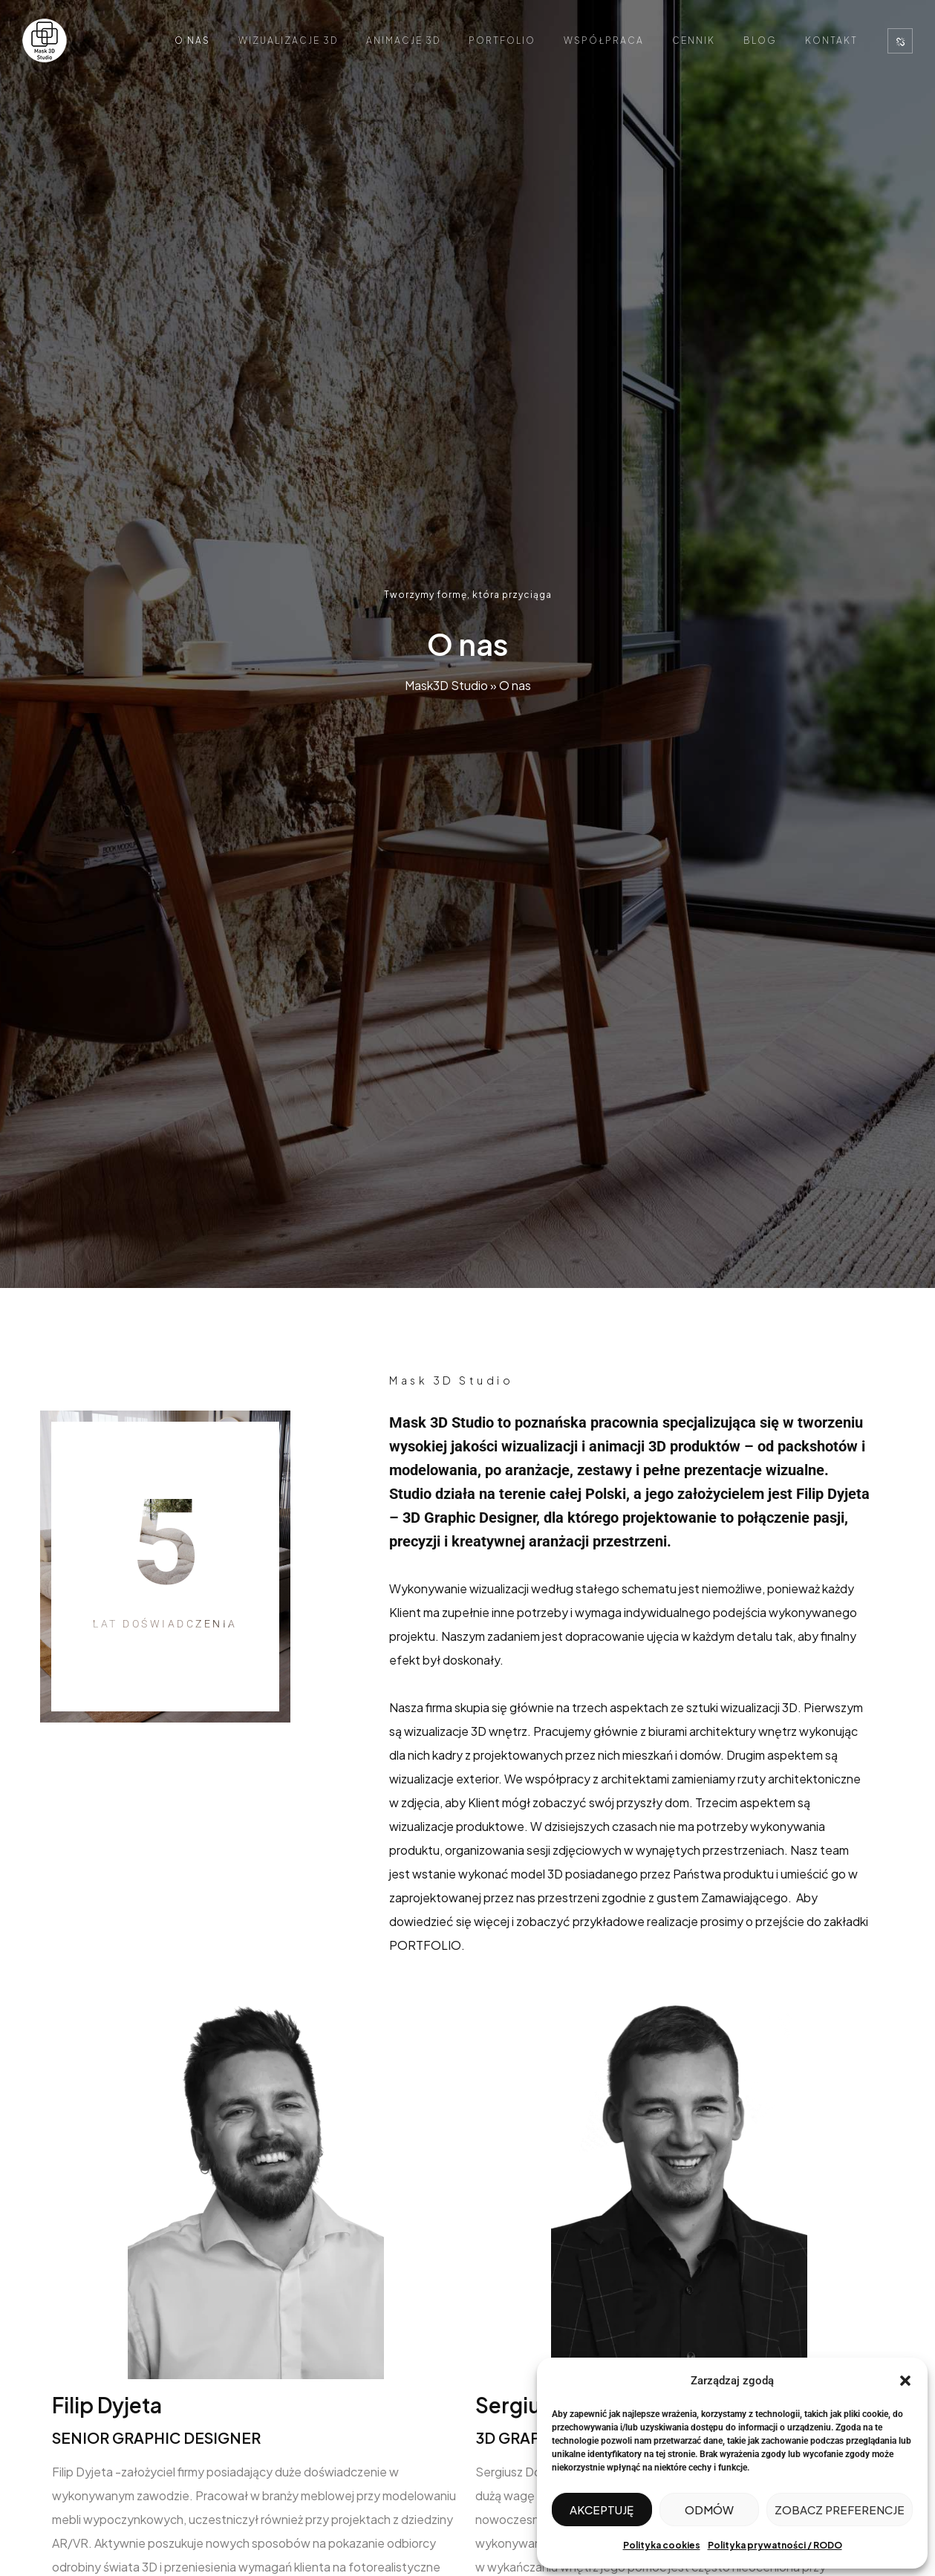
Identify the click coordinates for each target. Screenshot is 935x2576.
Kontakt (831, 40)
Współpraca (604, 40)
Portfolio (502, 40)
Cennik (693, 40)
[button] (905, 2380)
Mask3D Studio (446, 685)
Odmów (709, 2509)
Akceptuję (601, 2509)
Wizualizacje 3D (288, 40)
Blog (760, 40)
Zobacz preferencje (840, 2509)
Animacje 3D (403, 40)
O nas (192, 40)
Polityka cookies (661, 2545)
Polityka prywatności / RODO (775, 2545)
